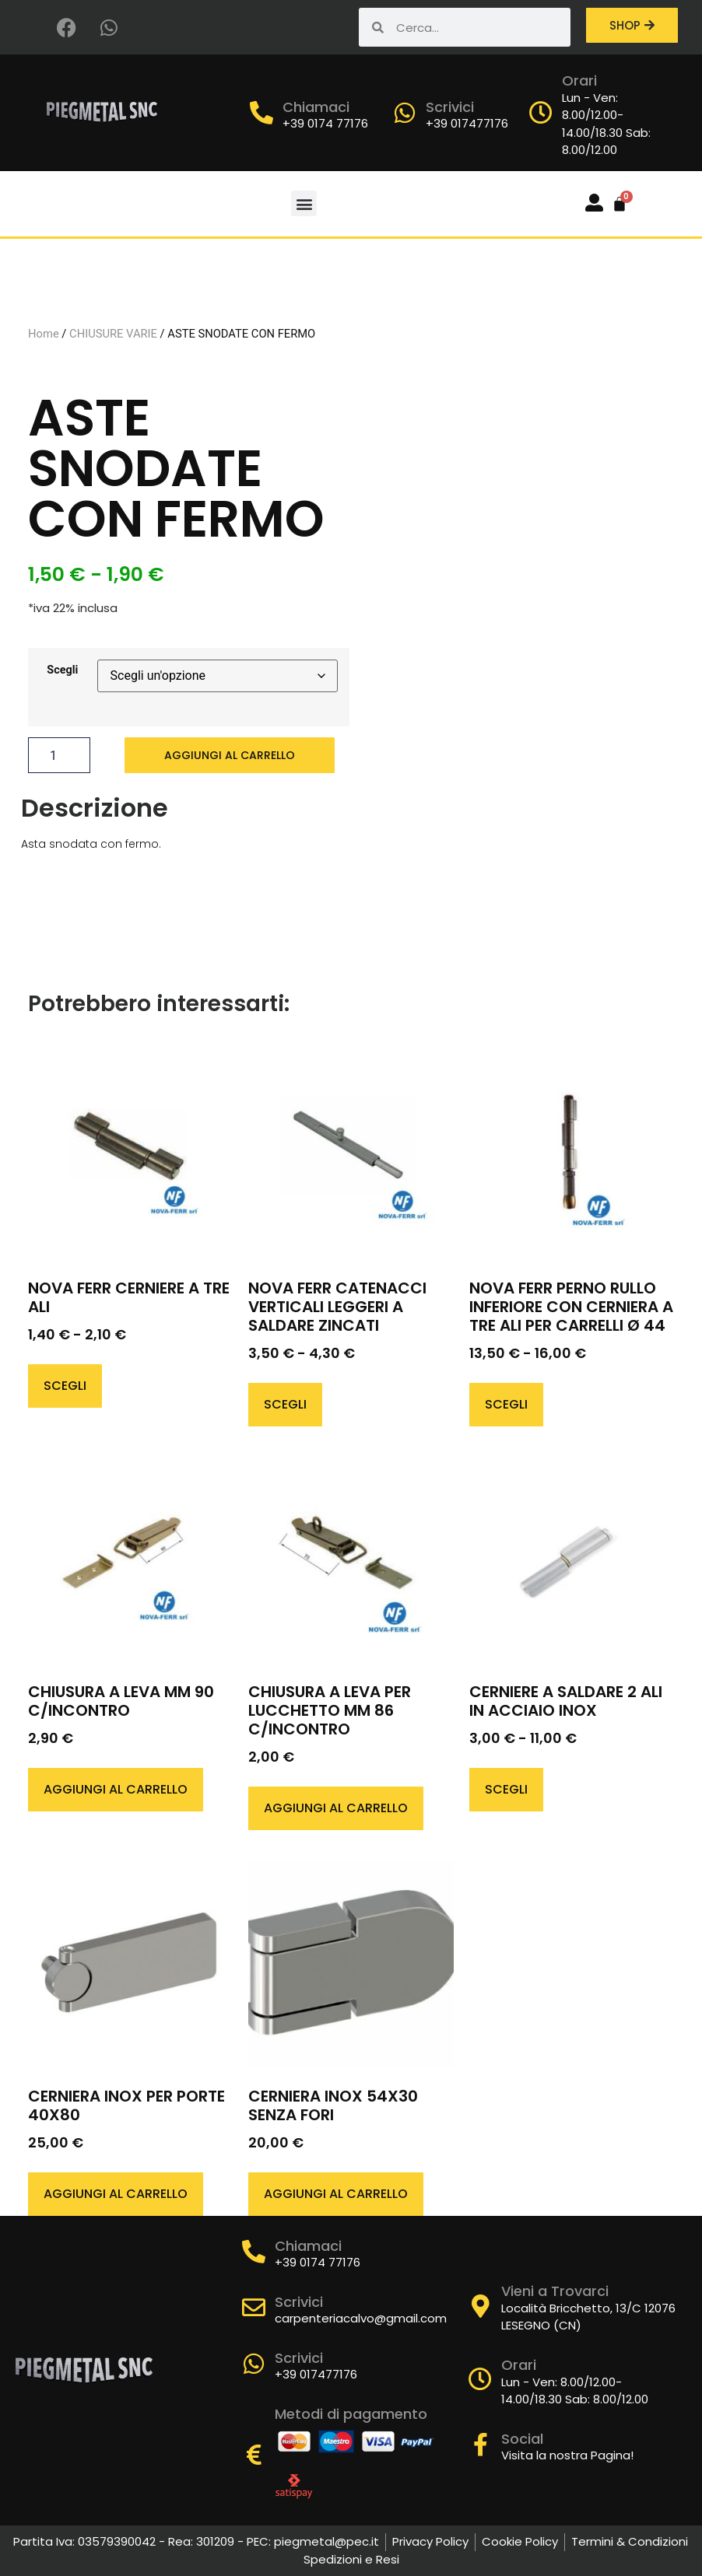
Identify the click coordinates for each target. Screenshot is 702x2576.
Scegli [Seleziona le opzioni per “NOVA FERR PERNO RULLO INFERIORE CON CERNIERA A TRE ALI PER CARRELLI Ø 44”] (506, 1404)
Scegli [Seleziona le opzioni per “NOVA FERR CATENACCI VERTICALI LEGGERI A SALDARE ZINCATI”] (285, 1404)
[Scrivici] (404, 112)
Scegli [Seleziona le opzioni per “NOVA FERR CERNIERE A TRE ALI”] (65, 1386)
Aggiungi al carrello (229, 755)
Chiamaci (316, 107)
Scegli (62, 670)
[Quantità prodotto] (59, 755)
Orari (579, 80)
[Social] (480, 2444)
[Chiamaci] (261, 112)
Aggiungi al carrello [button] (116, 1789)
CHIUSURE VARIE (113, 334)
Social (522, 2438)
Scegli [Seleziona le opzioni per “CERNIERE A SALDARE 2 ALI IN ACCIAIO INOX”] (506, 1789)
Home (43, 334)
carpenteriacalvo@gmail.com (361, 2318)
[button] (304, 203)
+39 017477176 (467, 123)
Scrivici (450, 107)
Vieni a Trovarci (555, 2291)
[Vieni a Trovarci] (480, 2306)
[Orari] (541, 112)
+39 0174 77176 (325, 123)
